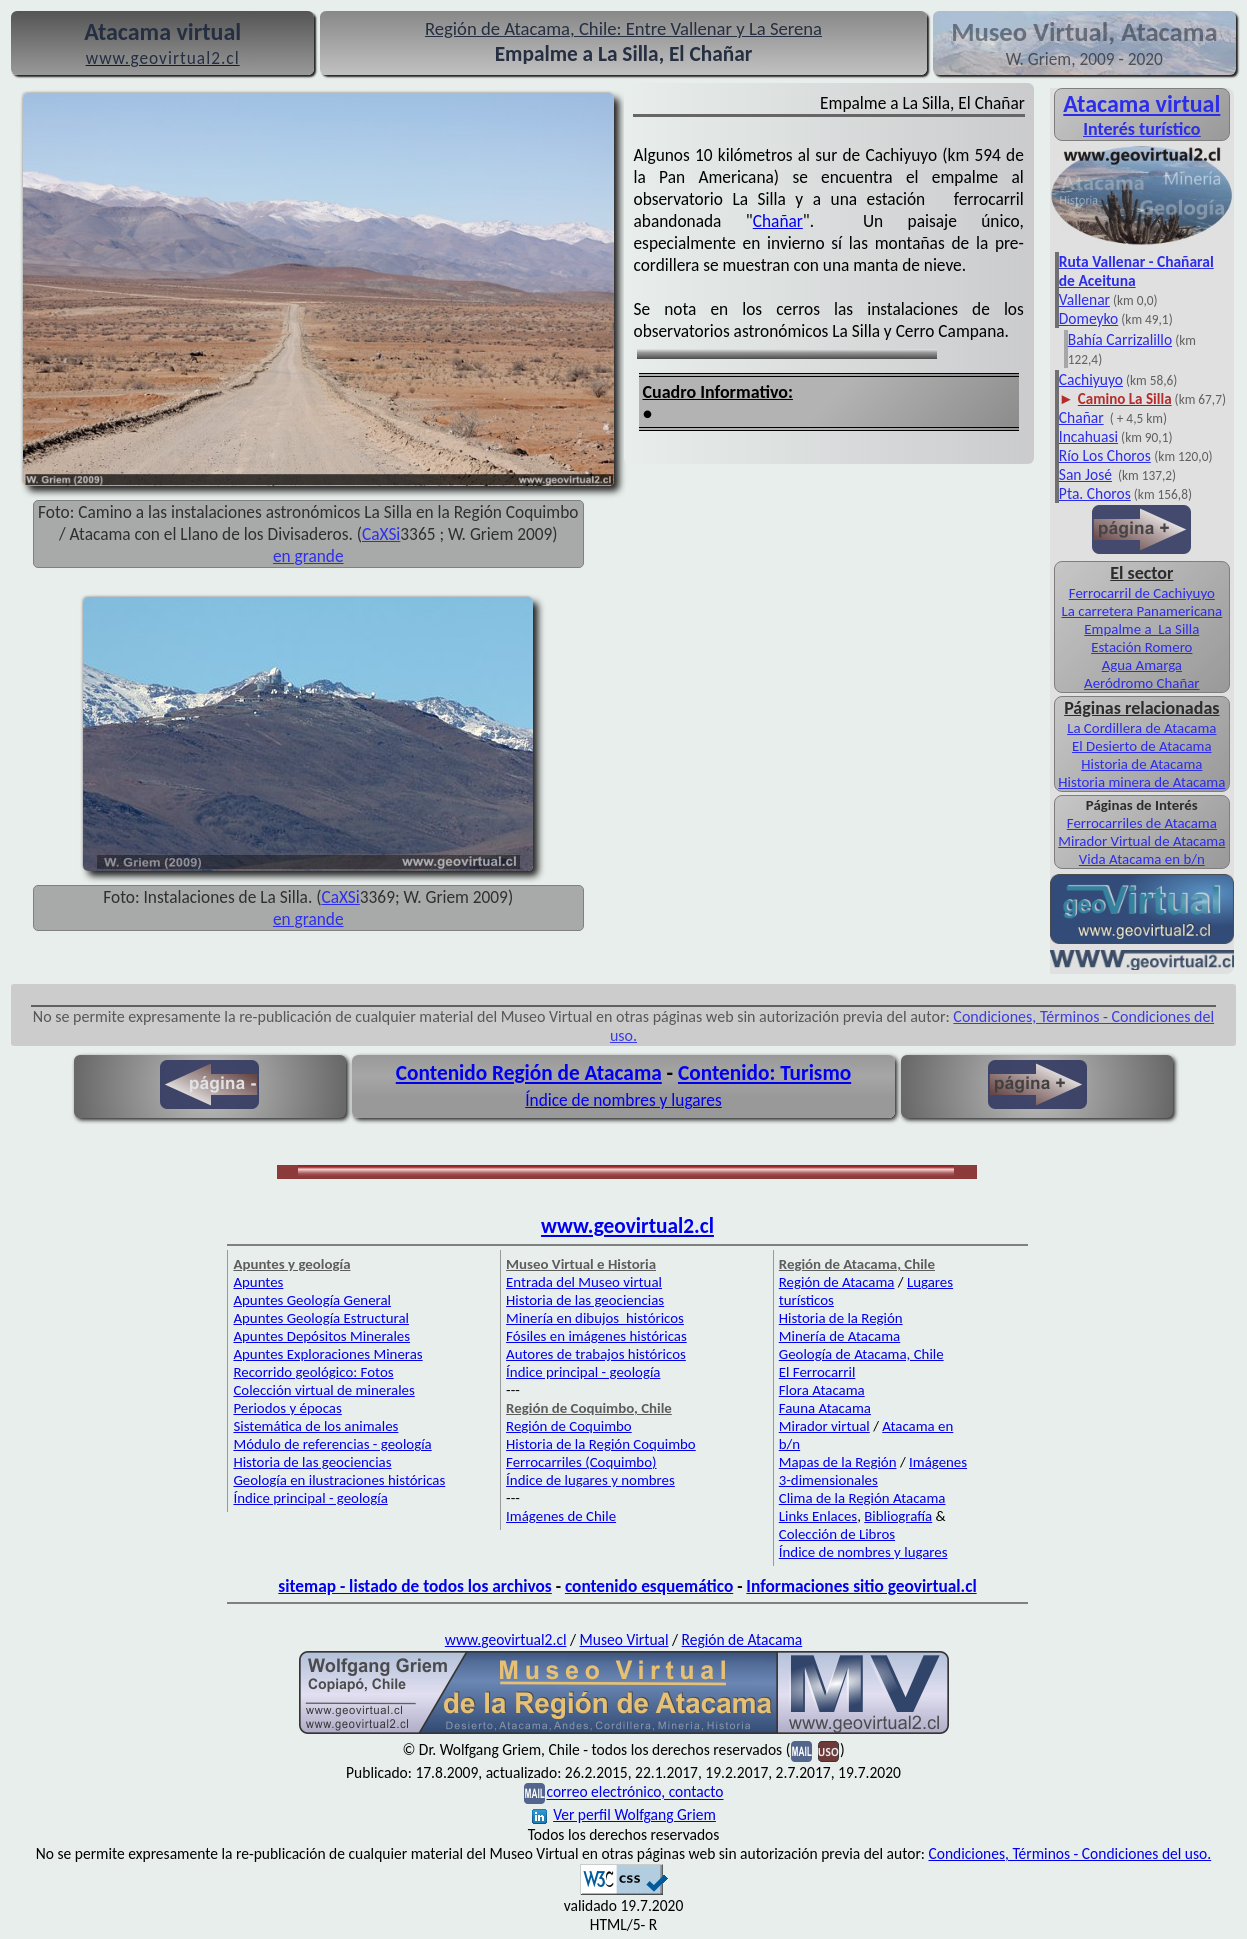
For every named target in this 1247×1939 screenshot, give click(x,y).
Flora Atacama (822, 1390)
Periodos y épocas (287, 1408)
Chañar (778, 221)
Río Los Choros (1105, 455)
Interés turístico (1141, 129)
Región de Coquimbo (569, 1426)
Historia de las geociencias (312, 1462)
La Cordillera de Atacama (1141, 728)
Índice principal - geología (310, 1498)
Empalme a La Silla (1141, 629)
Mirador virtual (824, 1426)
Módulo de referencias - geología (332, 1444)
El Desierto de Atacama (1142, 746)
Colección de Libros (837, 1534)
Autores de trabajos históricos (596, 1354)
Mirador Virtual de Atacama (1141, 841)
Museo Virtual (624, 1639)
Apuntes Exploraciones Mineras (327, 1354)
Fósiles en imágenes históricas (596, 1336)
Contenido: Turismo (764, 1073)
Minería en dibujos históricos (595, 1318)
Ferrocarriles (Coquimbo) (581, 1462)
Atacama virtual (1141, 103)
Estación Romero (1141, 647)
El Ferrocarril (817, 1372)
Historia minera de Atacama (1141, 782)
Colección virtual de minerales (323, 1390)
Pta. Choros (1095, 493)
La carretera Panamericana (1141, 611)
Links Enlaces (818, 1516)
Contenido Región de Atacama (529, 1073)
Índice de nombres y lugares (623, 1100)
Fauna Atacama (825, 1408)
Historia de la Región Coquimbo (601, 1444)
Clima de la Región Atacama (862, 1498)
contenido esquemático (649, 1586)
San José (1085, 474)
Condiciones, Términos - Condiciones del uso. (1069, 1853)
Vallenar (1084, 299)
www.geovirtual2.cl (627, 1226)
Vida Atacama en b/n (1142, 859)
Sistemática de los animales (315, 1426)
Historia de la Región (841, 1318)
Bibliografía (898, 1516)
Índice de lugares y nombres (590, 1480)
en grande (308, 556)
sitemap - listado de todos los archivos (414, 1586)
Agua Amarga (1142, 665)
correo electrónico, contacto (634, 1792)
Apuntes (258, 1282)
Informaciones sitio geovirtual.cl (861, 1586)
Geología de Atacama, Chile (861, 1354)
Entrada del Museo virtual (584, 1282)
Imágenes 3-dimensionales (873, 1471)
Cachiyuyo (1091, 379)
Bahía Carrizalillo (1120, 339)
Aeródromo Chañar (1142, 683)
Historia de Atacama (1141, 764)
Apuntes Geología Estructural (321, 1318)
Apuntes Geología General (312, 1300)
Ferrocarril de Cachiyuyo (1142, 593)
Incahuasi (1088, 436)
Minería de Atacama (839, 1336)
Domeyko (1088, 318)
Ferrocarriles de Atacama (1142, 823)
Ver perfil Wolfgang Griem (624, 1814)
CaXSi (381, 534)
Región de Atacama (837, 1282)
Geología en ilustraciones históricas (339, 1480)
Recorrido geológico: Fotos (313, 1372)
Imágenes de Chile (561, 1516)
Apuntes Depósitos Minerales (321, 1336)
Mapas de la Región (838, 1462)
